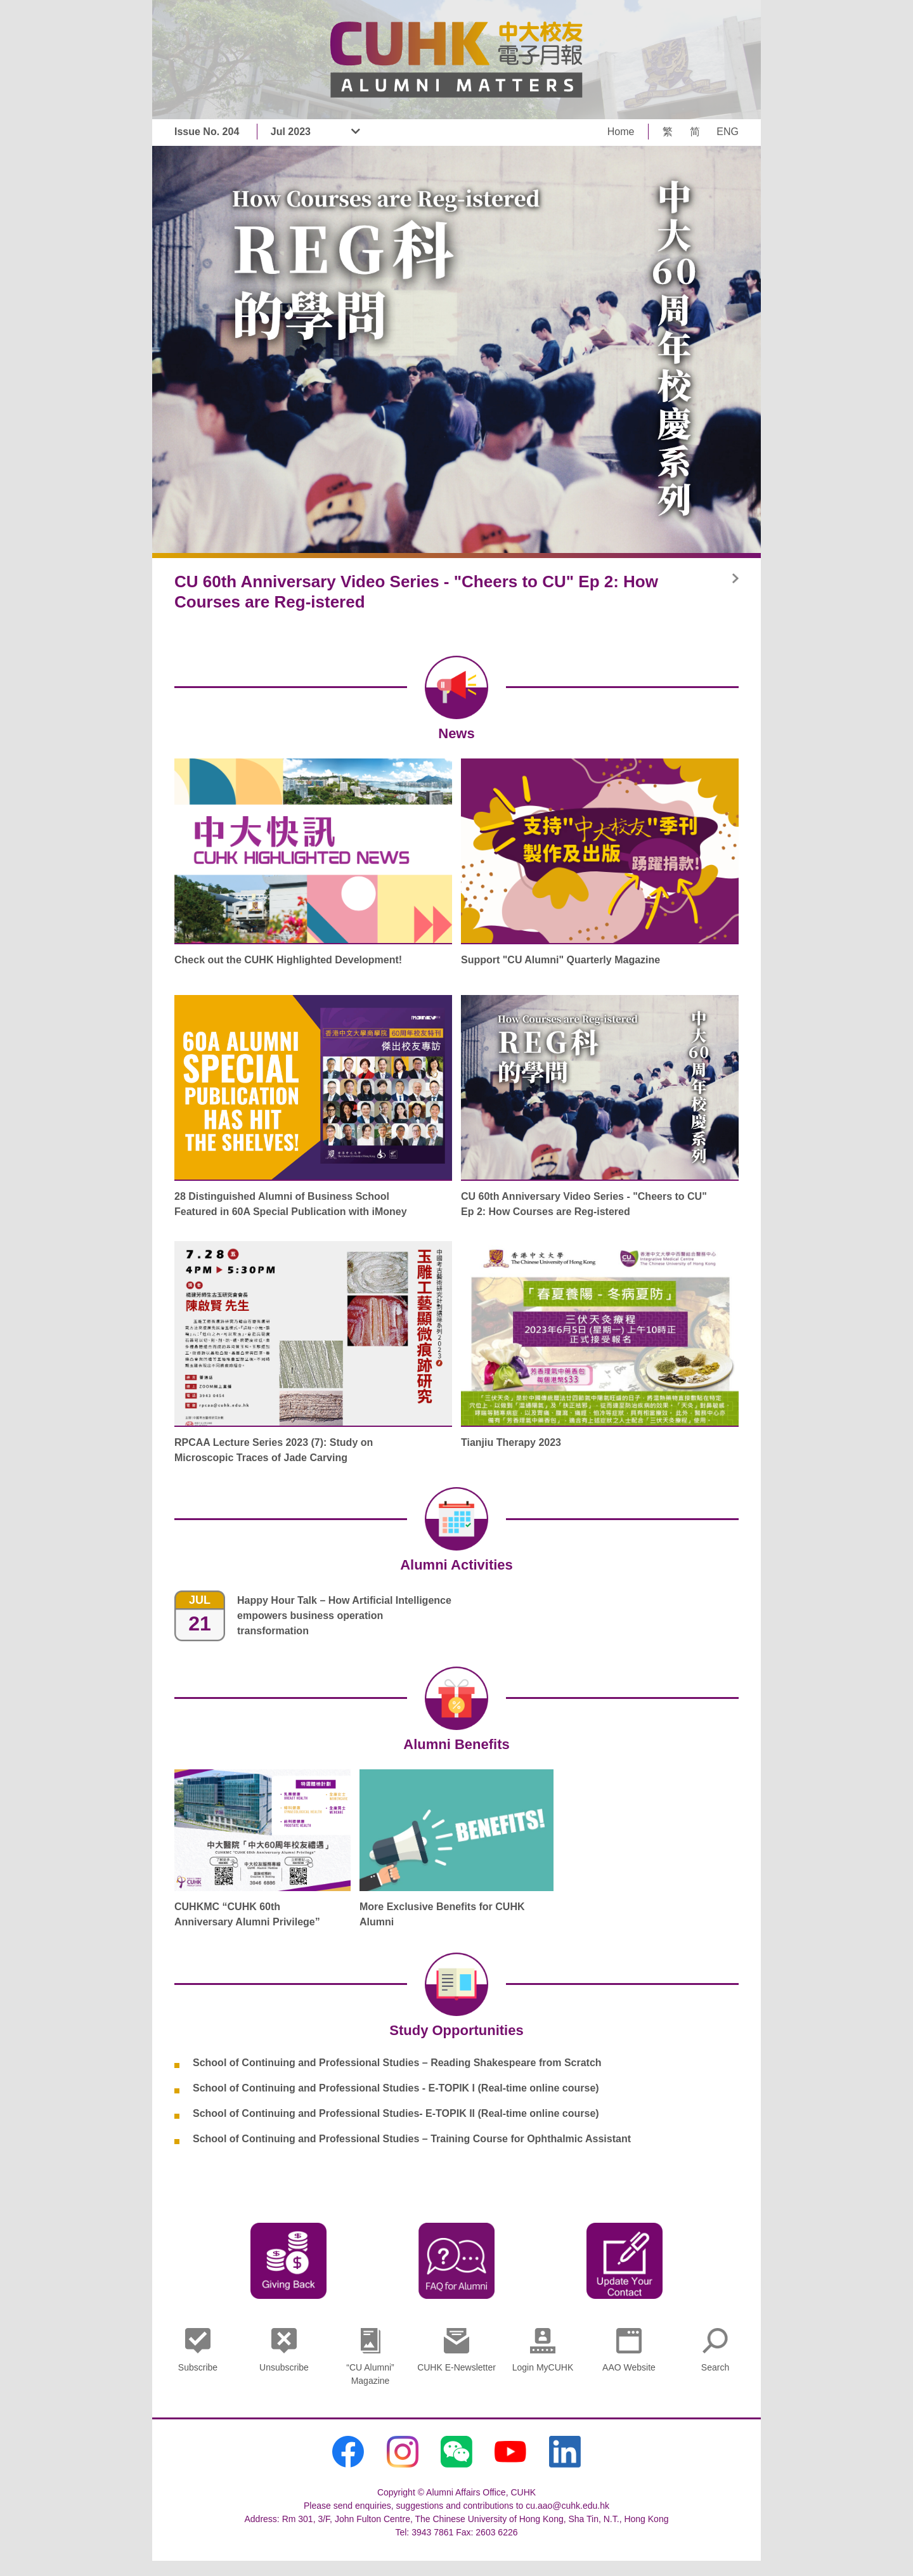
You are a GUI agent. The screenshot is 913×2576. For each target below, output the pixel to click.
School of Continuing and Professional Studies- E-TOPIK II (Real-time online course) (396, 2113)
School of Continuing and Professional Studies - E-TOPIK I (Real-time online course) (396, 2088)
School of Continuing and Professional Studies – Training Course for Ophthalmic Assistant (412, 2138)
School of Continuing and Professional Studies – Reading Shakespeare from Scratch (397, 2062)
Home (621, 131)
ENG (727, 131)
